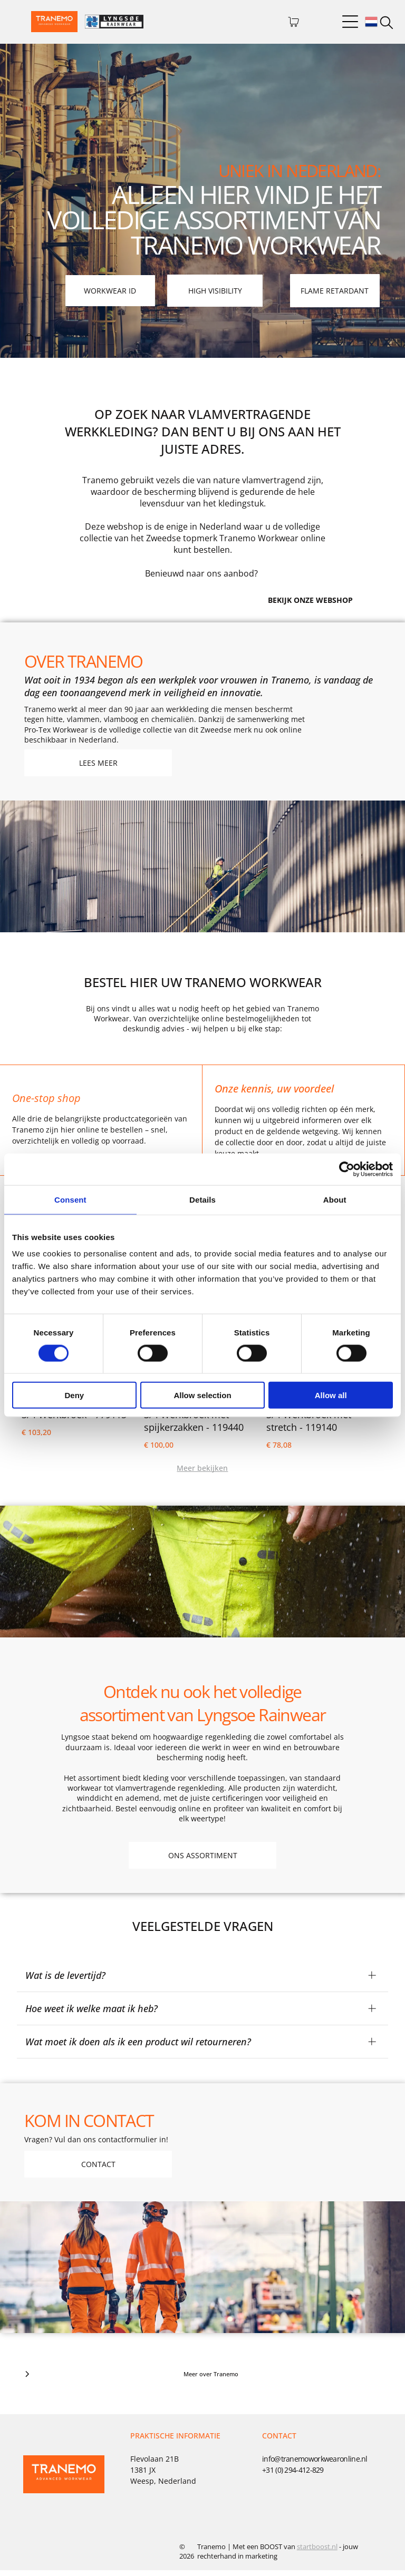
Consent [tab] (70, 1202)
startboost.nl (317, 2552)
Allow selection (202, 1398)
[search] (386, 24)
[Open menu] (350, 22)
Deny (74, 1398)
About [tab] (334, 1202)
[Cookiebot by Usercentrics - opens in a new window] (347, 1172)
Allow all (331, 1398)
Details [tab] (202, 1202)
